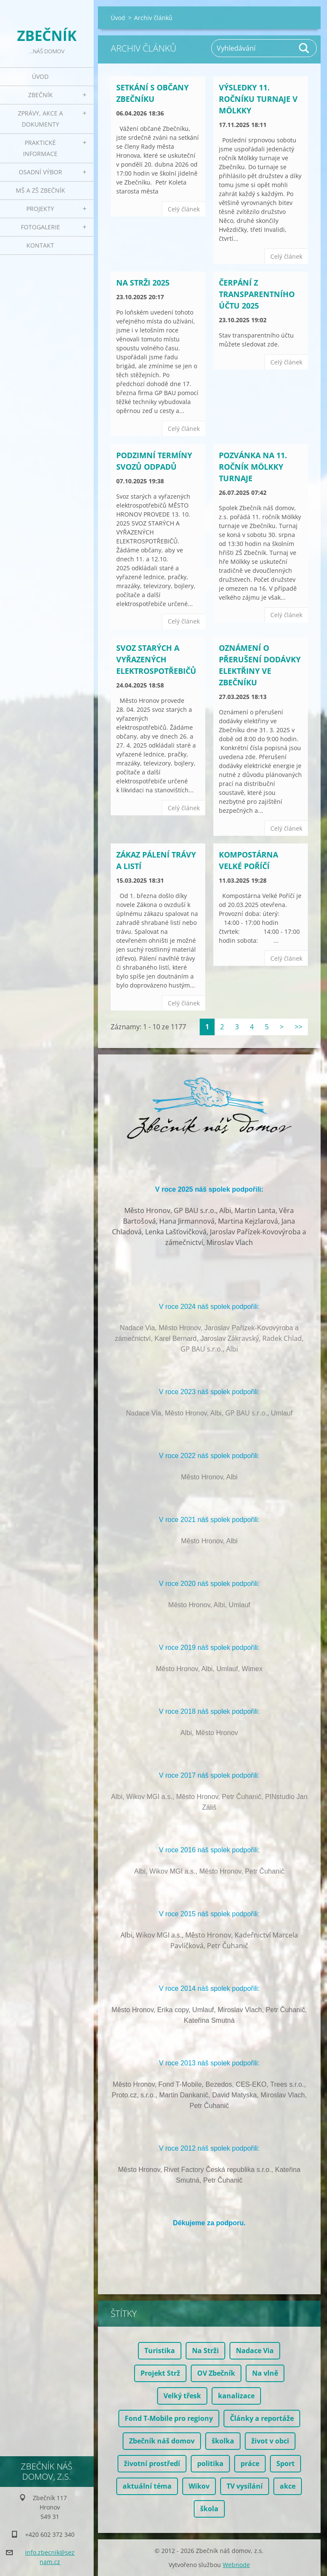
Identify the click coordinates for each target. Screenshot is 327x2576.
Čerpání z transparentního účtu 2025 (257, 294)
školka (223, 2441)
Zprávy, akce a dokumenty (40, 118)
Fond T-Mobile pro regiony (169, 2418)
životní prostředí (152, 2463)
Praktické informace (40, 148)
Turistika (159, 2350)
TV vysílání (245, 2486)
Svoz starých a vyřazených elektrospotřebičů (156, 659)
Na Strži (205, 2350)
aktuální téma (147, 2486)
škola (209, 2508)
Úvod (40, 76)
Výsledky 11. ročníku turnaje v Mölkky (258, 99)
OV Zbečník (216, 2373)
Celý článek (184, 209)
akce (287, 2486)
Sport (285, 2463)
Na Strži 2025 (142, 282)
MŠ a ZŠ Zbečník (40, 190)
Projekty (40, 209)
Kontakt (40, 245)
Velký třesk (182, 2395)
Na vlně (265, 2373)
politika (210, 2463)
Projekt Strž (160, 2373)
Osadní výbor (40, 172)
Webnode (236, 2565)
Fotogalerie (40, 227)
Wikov (199, 2486)
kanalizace (236, 2395)
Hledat (304, 48)
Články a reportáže (262, 2418)
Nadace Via (255, 2350)
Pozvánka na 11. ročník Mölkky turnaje (253, 466)
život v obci (270, 2441)
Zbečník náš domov (162, 2441)
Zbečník (40, 95)
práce (250, 2463)
